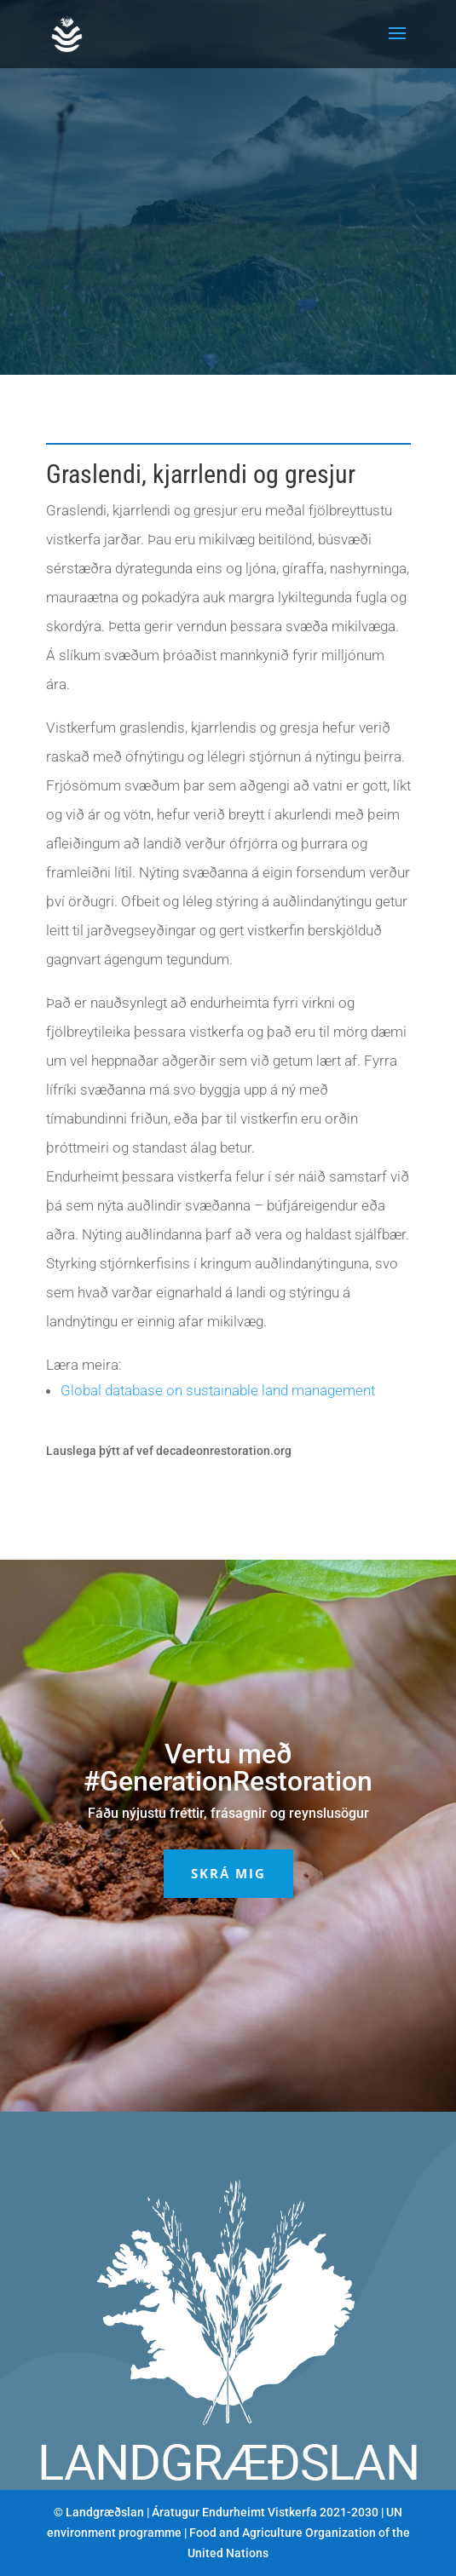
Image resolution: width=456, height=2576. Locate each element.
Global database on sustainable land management (218, 1390)
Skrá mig (228, 1873)
